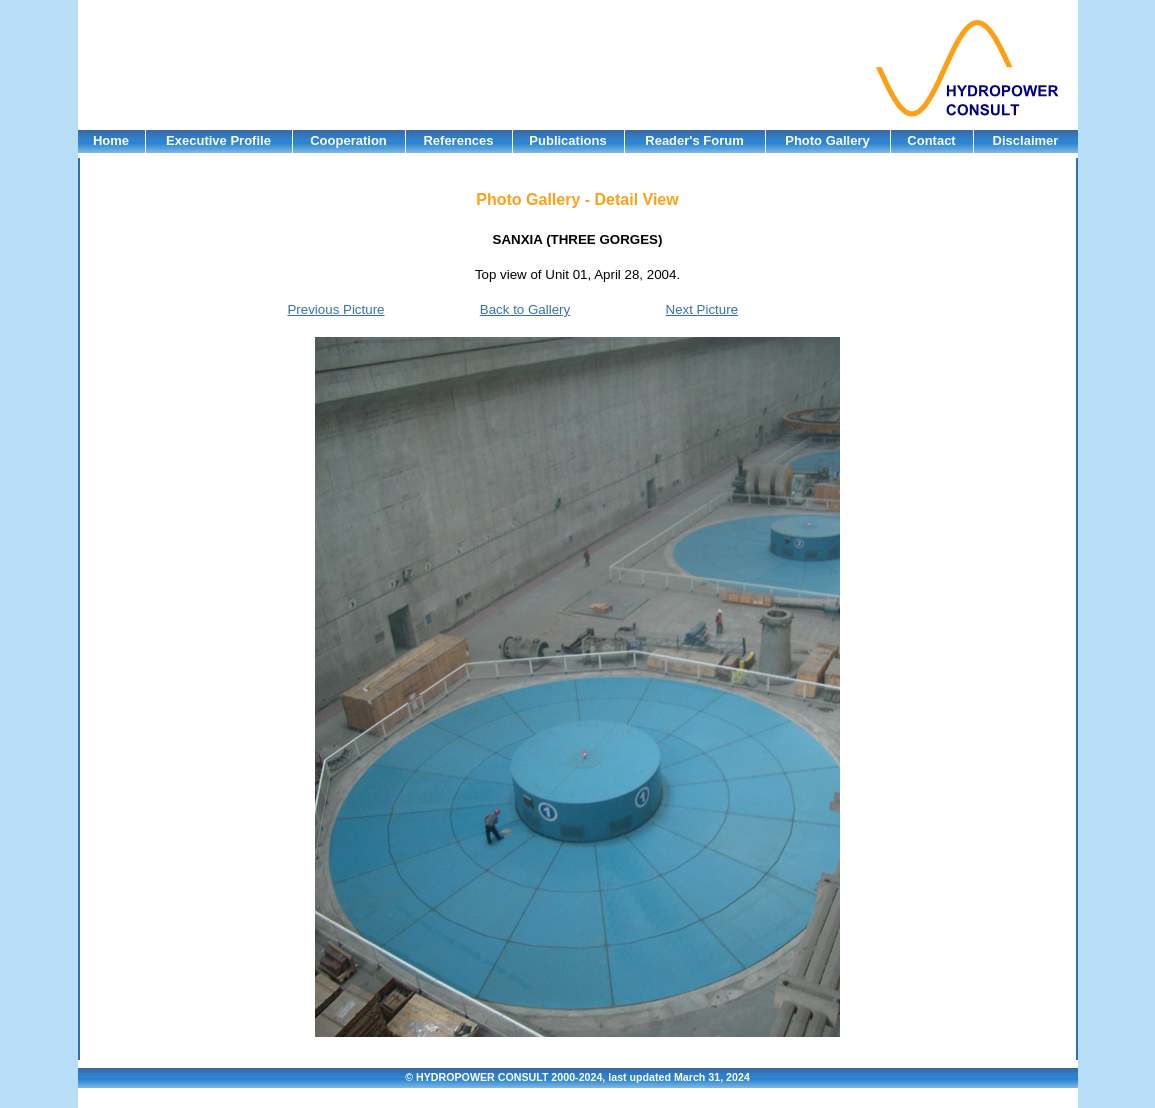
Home (111, 140)
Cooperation (348, 140)
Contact (931, 140)
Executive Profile (218, 140)
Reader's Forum (694, 140)
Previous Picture (335, 309)
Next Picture (702, 309)
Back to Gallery (525, 309)
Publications (567, 140)
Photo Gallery (827, 140)
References (458, 140)
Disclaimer (1026, 140)
